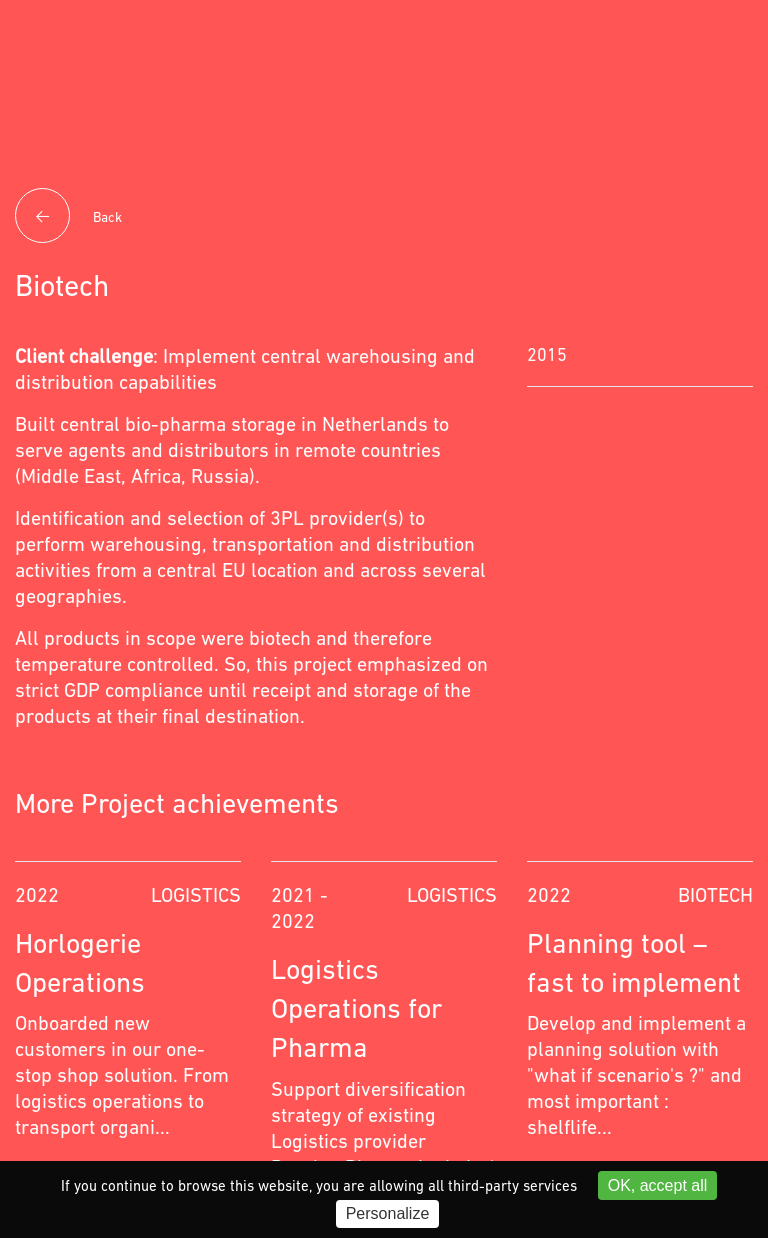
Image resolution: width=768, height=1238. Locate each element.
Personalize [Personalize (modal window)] (388, 1213)
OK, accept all (658, 1185)
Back (68, 217)
